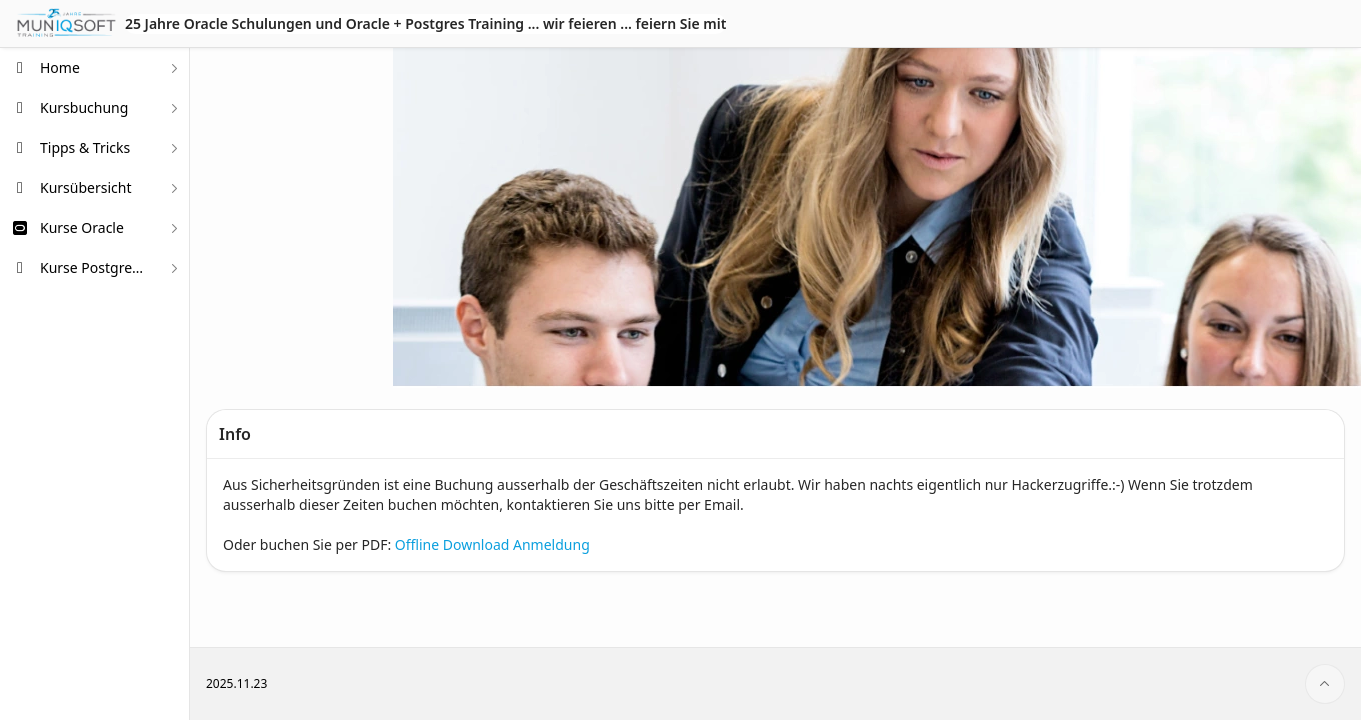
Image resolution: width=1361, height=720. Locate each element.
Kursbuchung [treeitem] (84, 107)
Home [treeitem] (60, 67)
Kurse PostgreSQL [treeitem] (95, 267)
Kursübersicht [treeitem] (86, 187)
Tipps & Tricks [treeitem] (85, 147)
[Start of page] (1325, 684)
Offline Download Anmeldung (492, 544)
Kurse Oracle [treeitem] (82, 227)
